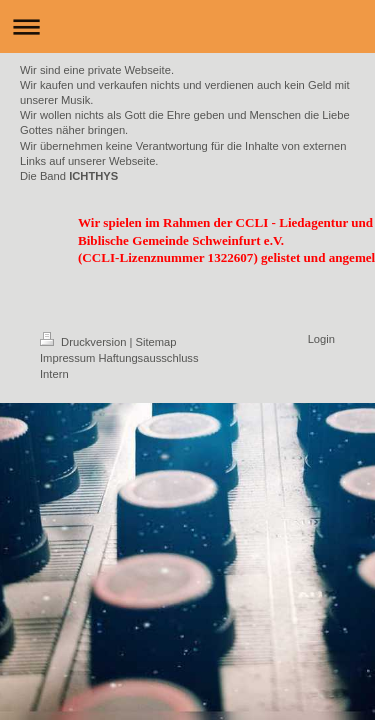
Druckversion (85, 342)
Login (321, 339)
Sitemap (156, 342)
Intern (54, 374)
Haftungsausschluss (148, 358)
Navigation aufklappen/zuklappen (187, 26)
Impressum (67, 358)
